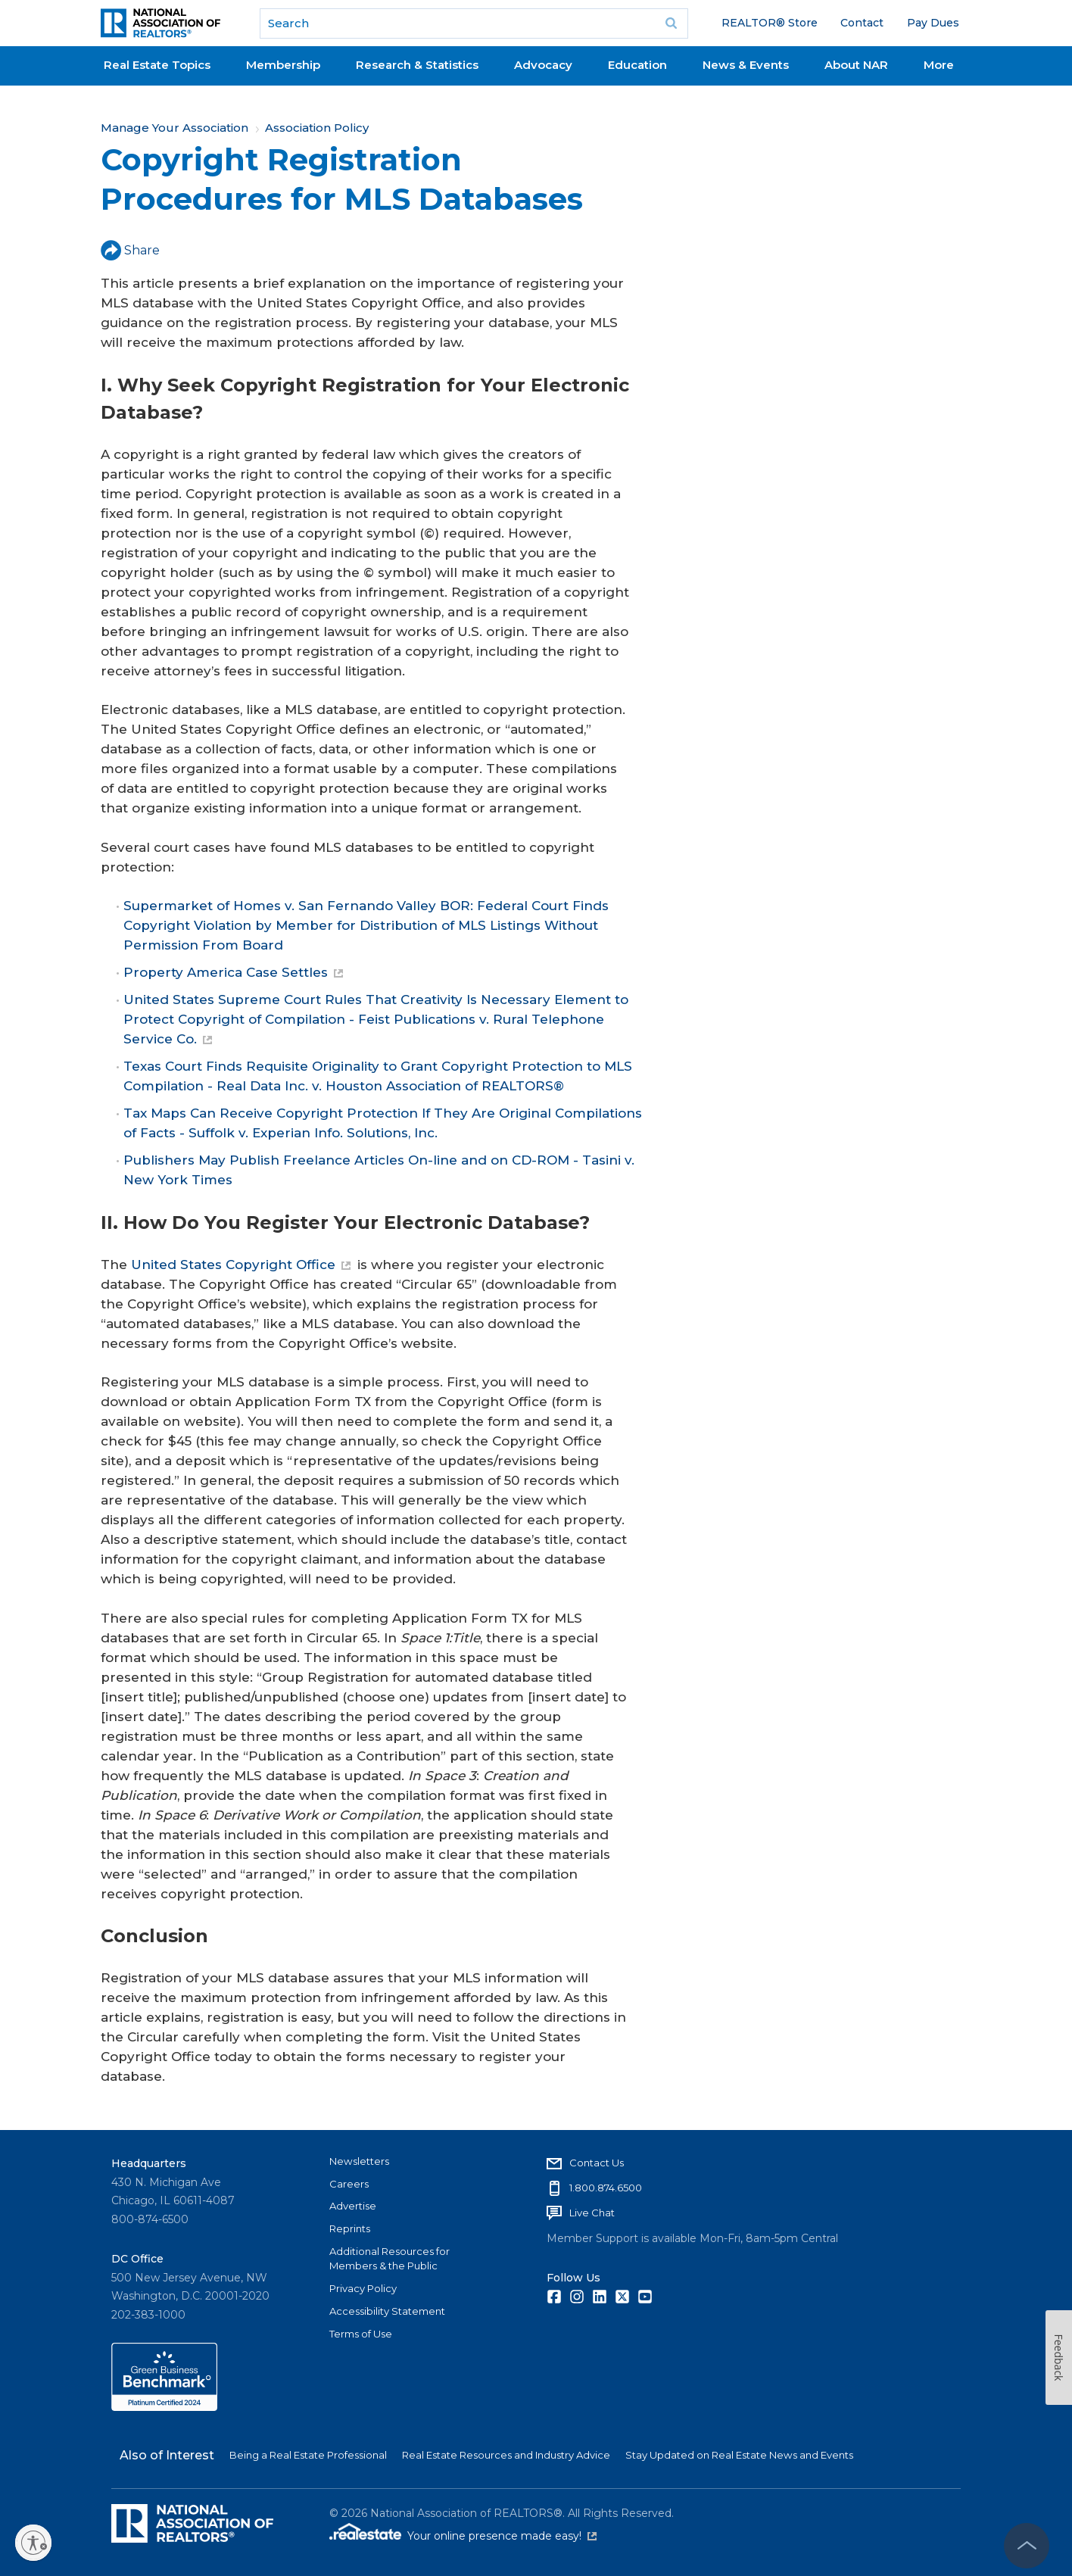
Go (671, 23)
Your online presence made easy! (502, 2536)
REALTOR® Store (769, 23)
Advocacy (543, 65)
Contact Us (596, 2163)
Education (637, 65)
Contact (861, 23)
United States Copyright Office (241, 1264)
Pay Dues (933, 23)
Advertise (352, 2206)
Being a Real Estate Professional (308, 2455)
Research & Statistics (417, 65)
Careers (349, 2184)
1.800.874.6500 (605, 2187)
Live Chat (592, 2212)
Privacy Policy (363, 2288)
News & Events (746, 65)
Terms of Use (360, 2334)
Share (130, 250)
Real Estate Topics (157, 65)
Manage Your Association (174, 127)
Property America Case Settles (233, 972)
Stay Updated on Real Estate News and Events (739, 2455)
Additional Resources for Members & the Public (389, 2258)
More (939, 65)
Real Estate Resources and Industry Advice (506, 2455)
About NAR (856, 65)
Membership (283, 65)
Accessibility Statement (387, 2311)
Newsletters (359, 2161)
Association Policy (317, 127)
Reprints (349, 2228)
